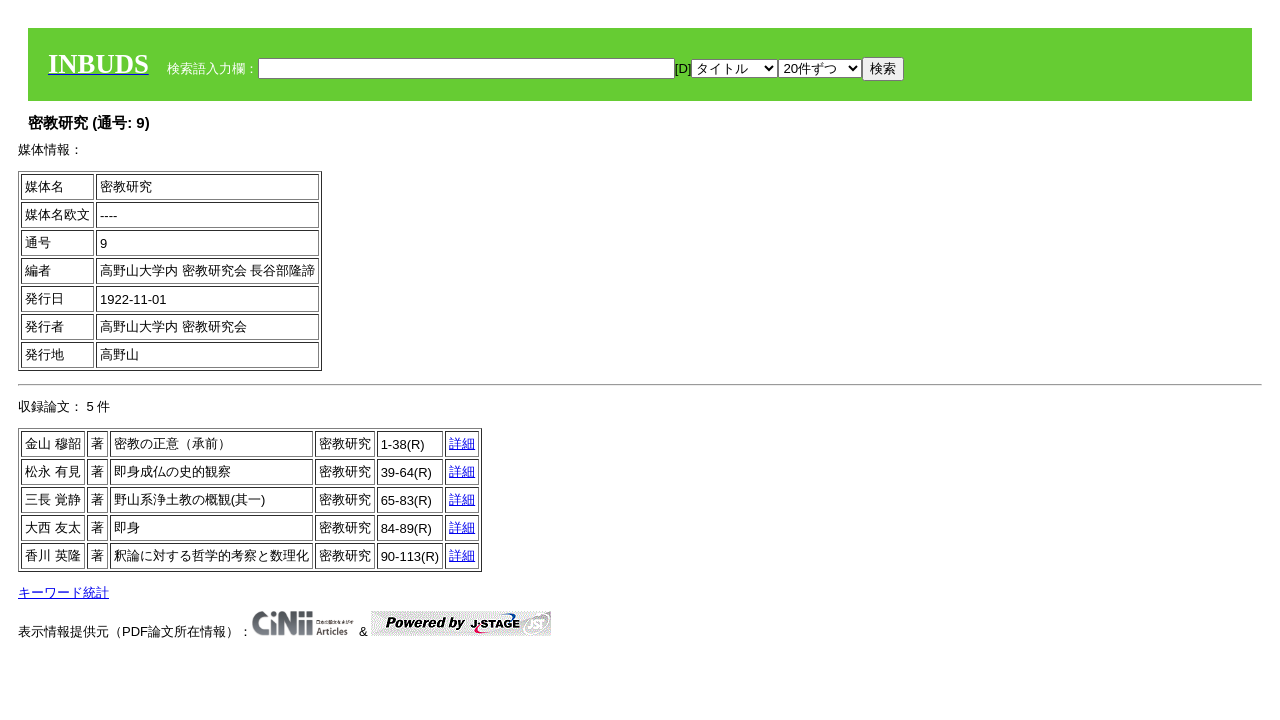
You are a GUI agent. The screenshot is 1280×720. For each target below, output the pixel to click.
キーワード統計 (63, 592)
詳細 (462, 443)
